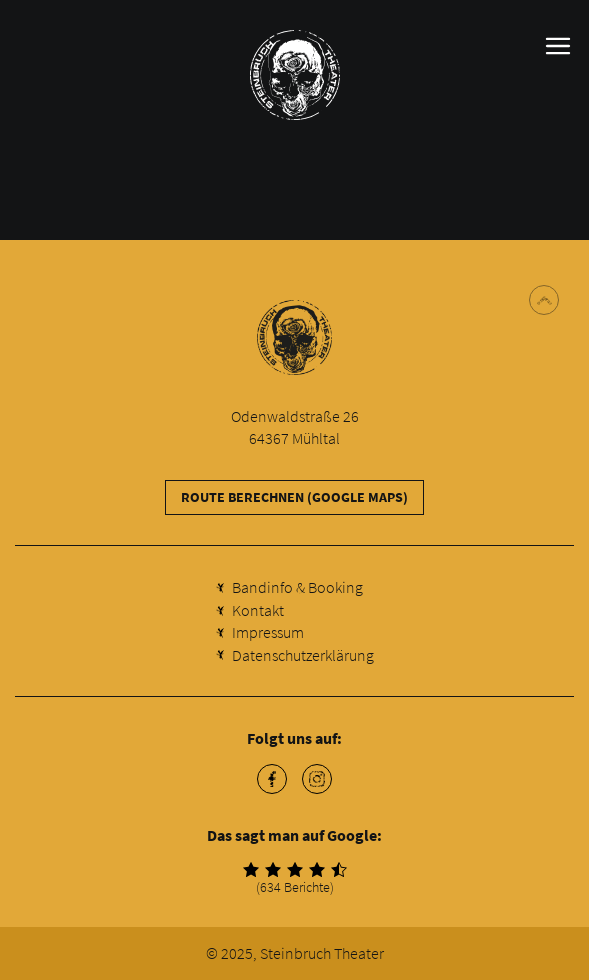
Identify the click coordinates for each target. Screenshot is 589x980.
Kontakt (258, 610)
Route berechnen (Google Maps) (294, 497)
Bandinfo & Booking (297, 587)
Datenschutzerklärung (303, 655)
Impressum (268, 632)
